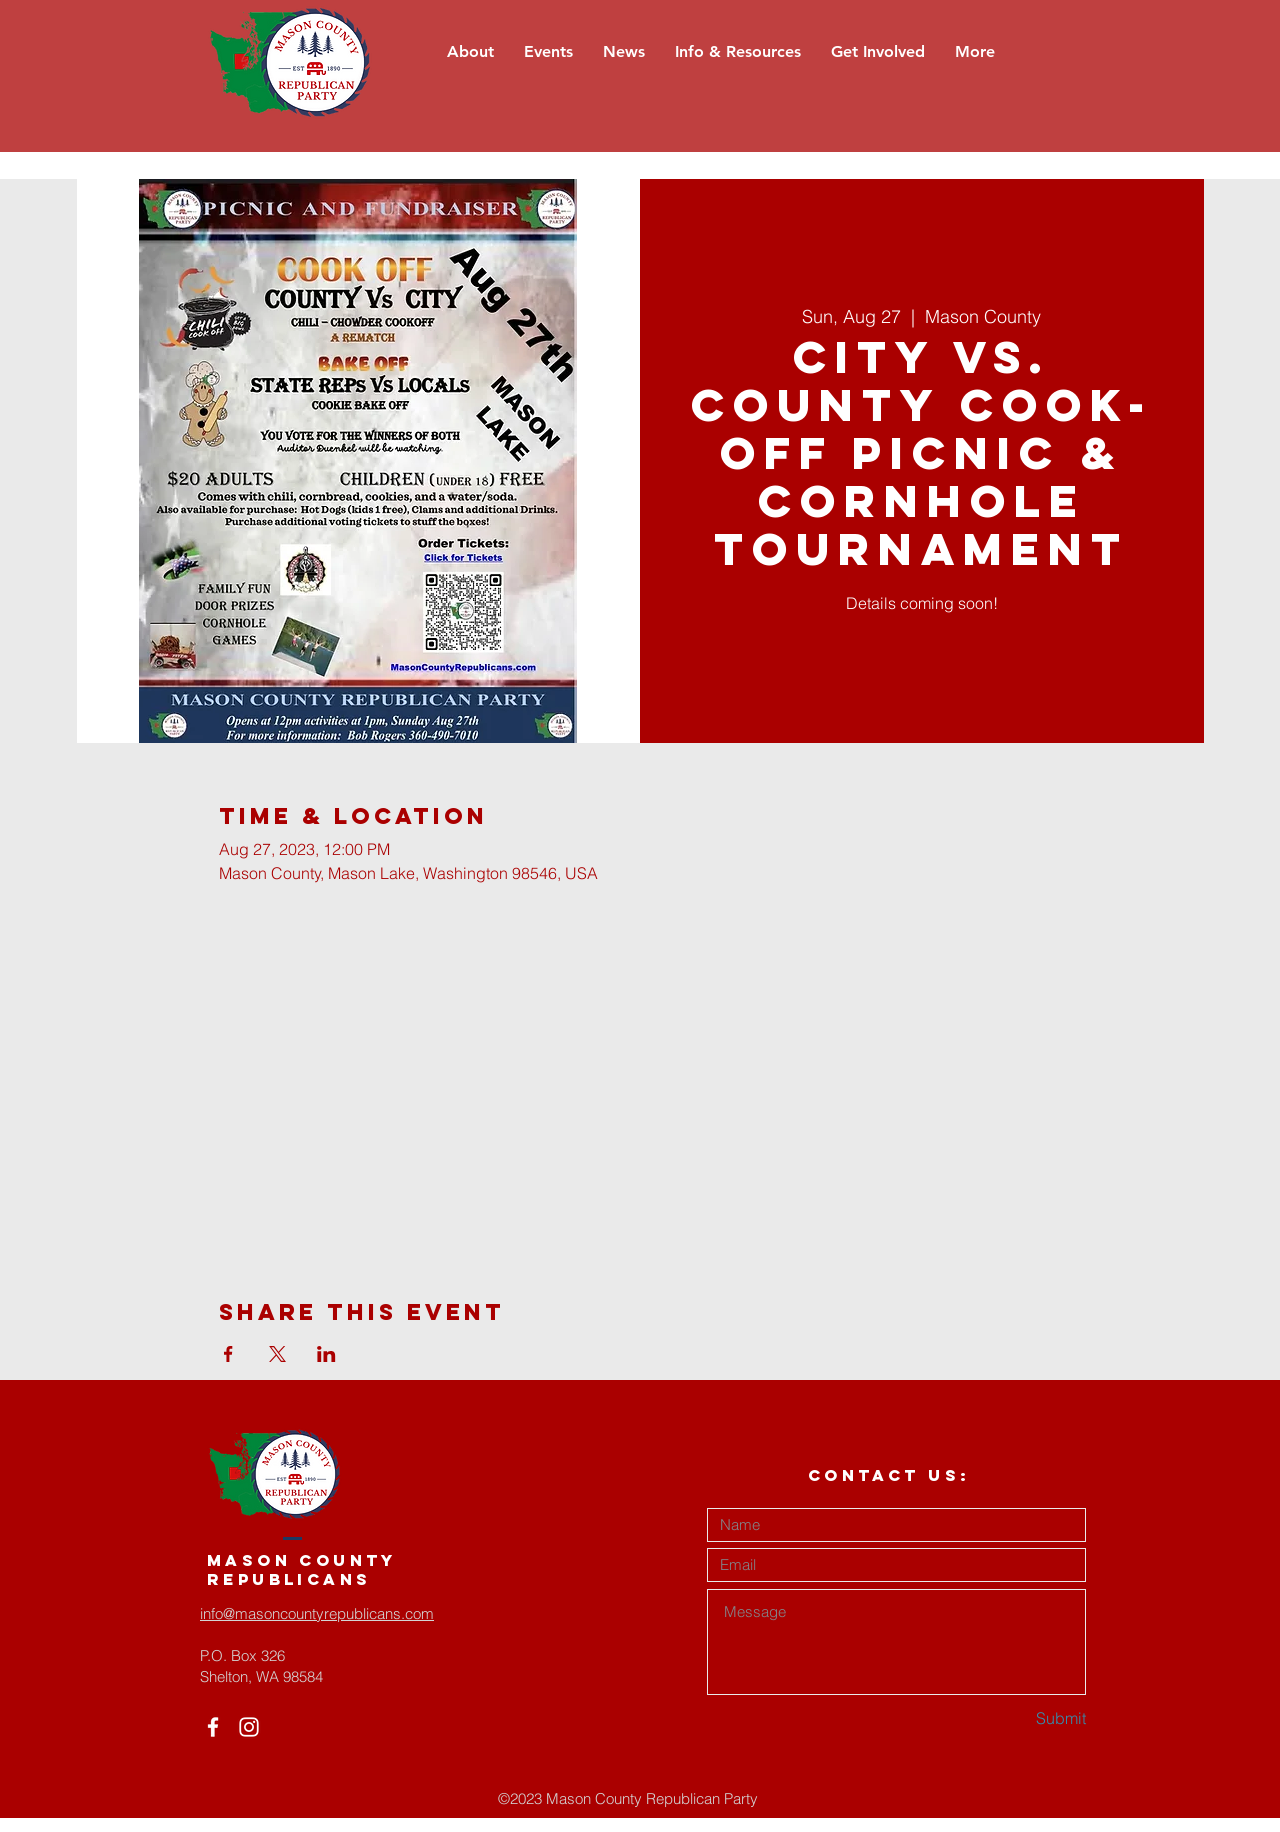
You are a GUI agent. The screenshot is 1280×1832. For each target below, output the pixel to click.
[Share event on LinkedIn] (326, 1354)
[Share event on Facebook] (228, 1354)
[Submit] (1015, 1719)
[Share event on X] (277, 1354)
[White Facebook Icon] (213, 1727)
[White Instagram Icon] (249, 1727)
